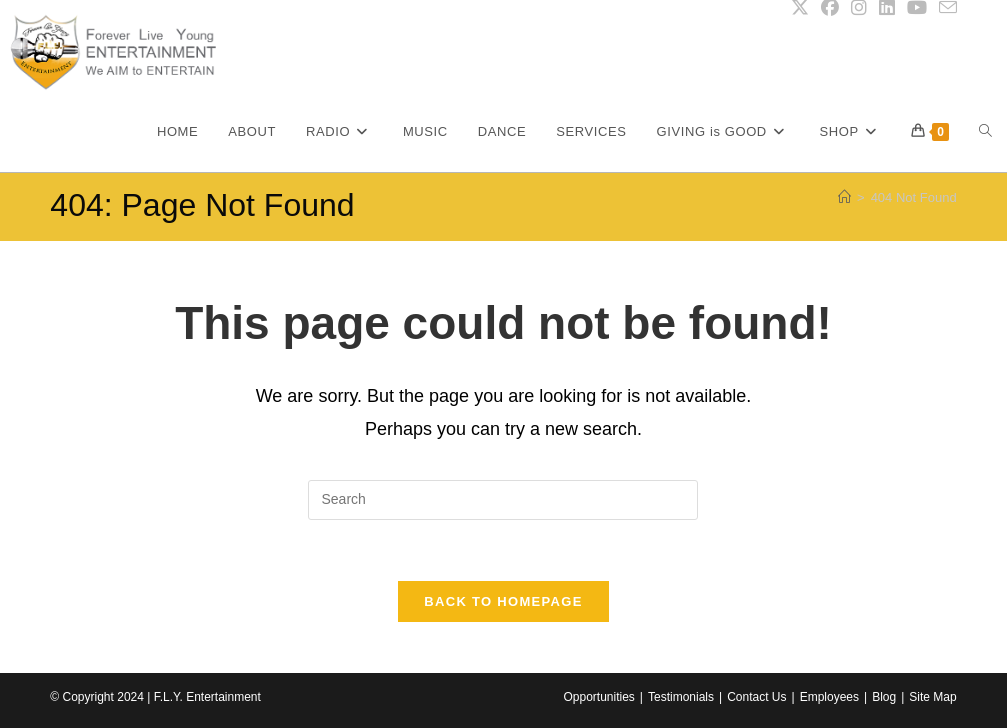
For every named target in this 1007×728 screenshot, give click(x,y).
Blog (884, 697)
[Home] (844, 197)
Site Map (932, 697)
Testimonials (681, 697)
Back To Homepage (503, 601)
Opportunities (598, 697)
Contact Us (756, 697)
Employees (829, 697)
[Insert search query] (503, 500)
